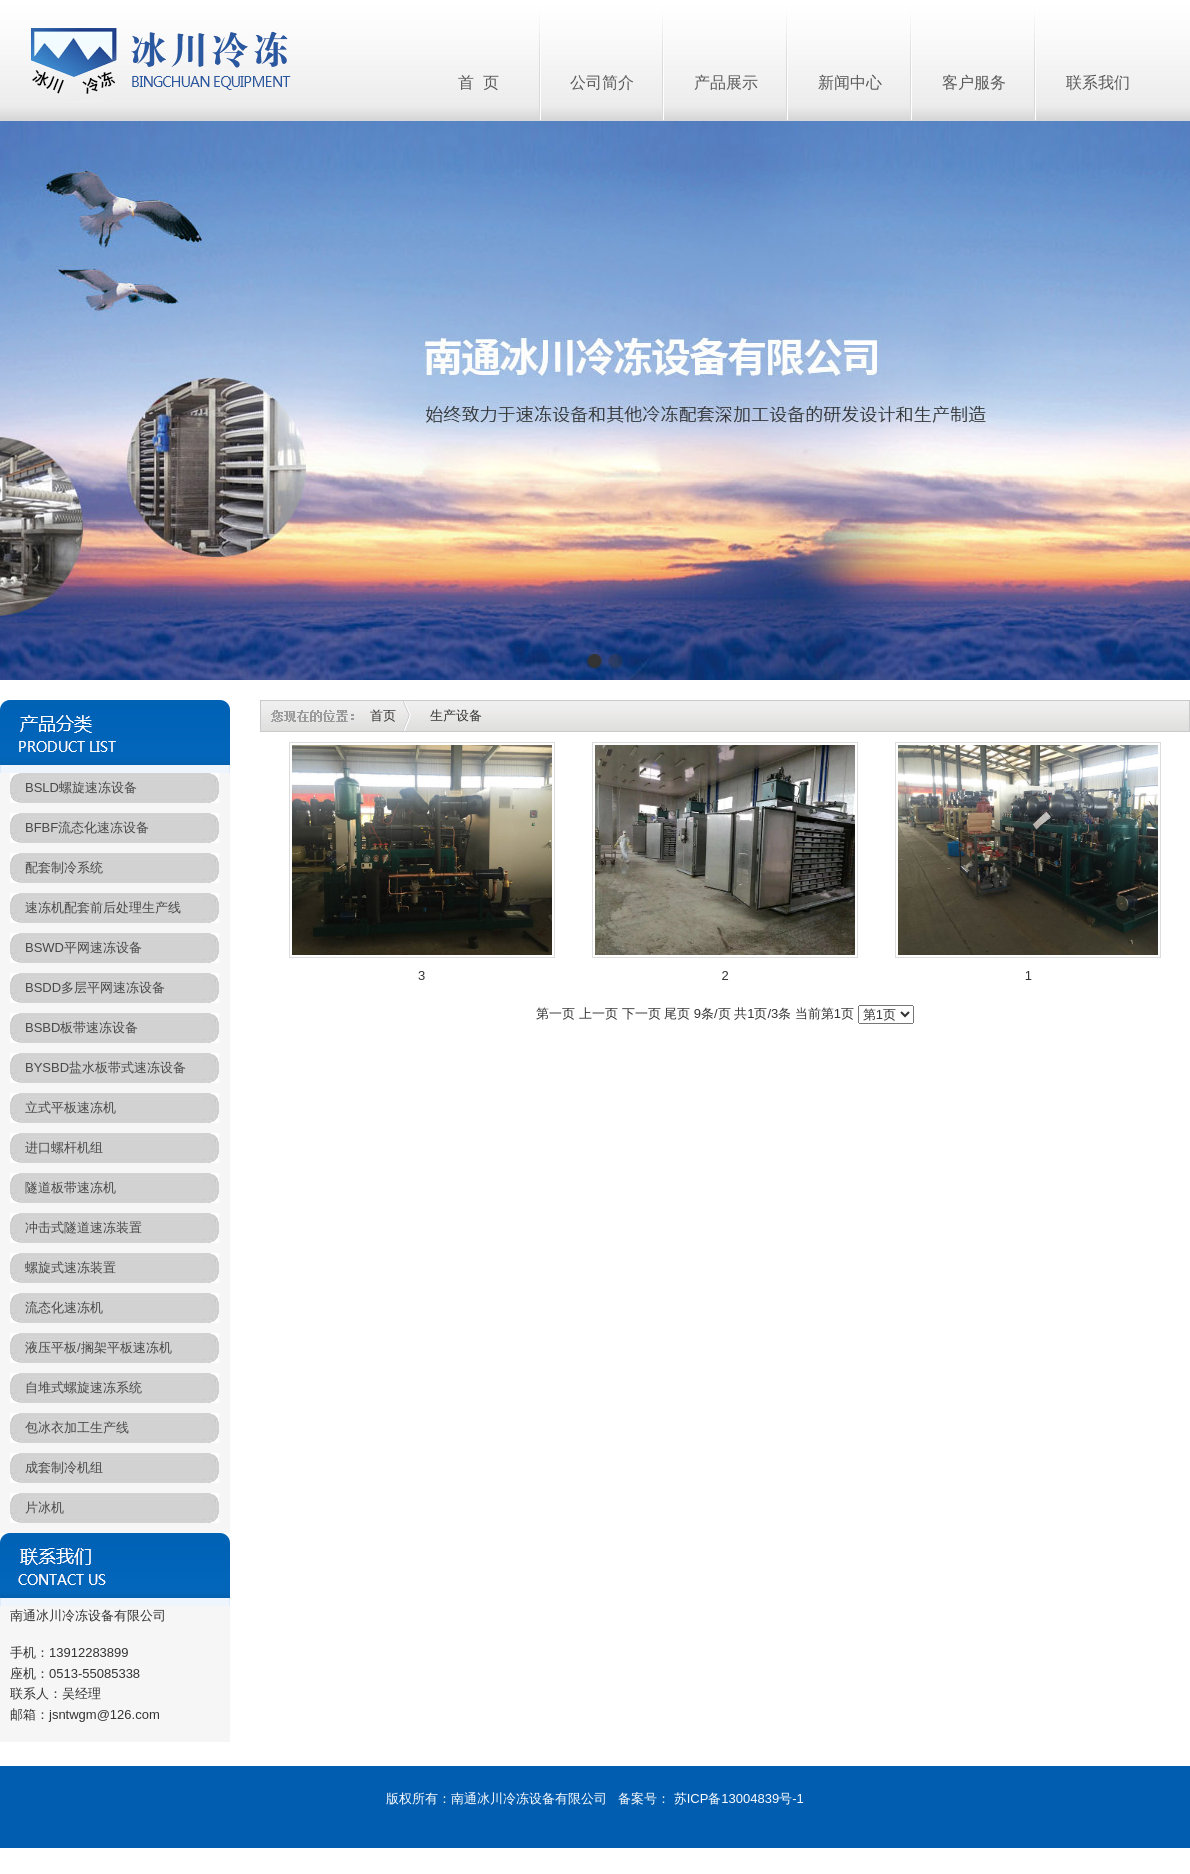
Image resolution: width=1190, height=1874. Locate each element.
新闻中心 (850, 82)
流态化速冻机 (64, 1307)
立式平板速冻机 (70, 1107)
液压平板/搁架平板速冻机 (98, 1347)
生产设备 (454, 715)
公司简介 (602, 82)
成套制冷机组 (64, 1467)
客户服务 (974, 82)
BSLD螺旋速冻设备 (81, 787)
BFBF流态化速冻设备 (87, 827)
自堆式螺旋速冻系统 (83, 1387)
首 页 (478, 82)
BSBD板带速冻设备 (81, 1027)
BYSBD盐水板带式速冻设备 (105, 1067)
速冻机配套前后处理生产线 (103, 907)
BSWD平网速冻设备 (83, 947)
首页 (383, 715)
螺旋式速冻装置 (70, 1267)
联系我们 (1098, 82)
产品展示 (726, 82)
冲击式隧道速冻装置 (83, 1227)
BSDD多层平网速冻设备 (95, 987)
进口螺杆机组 (64, 1147)
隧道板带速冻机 (70, 1187)
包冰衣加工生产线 (77, 1427)
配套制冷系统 (64, 867)
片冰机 (44, 1507)
